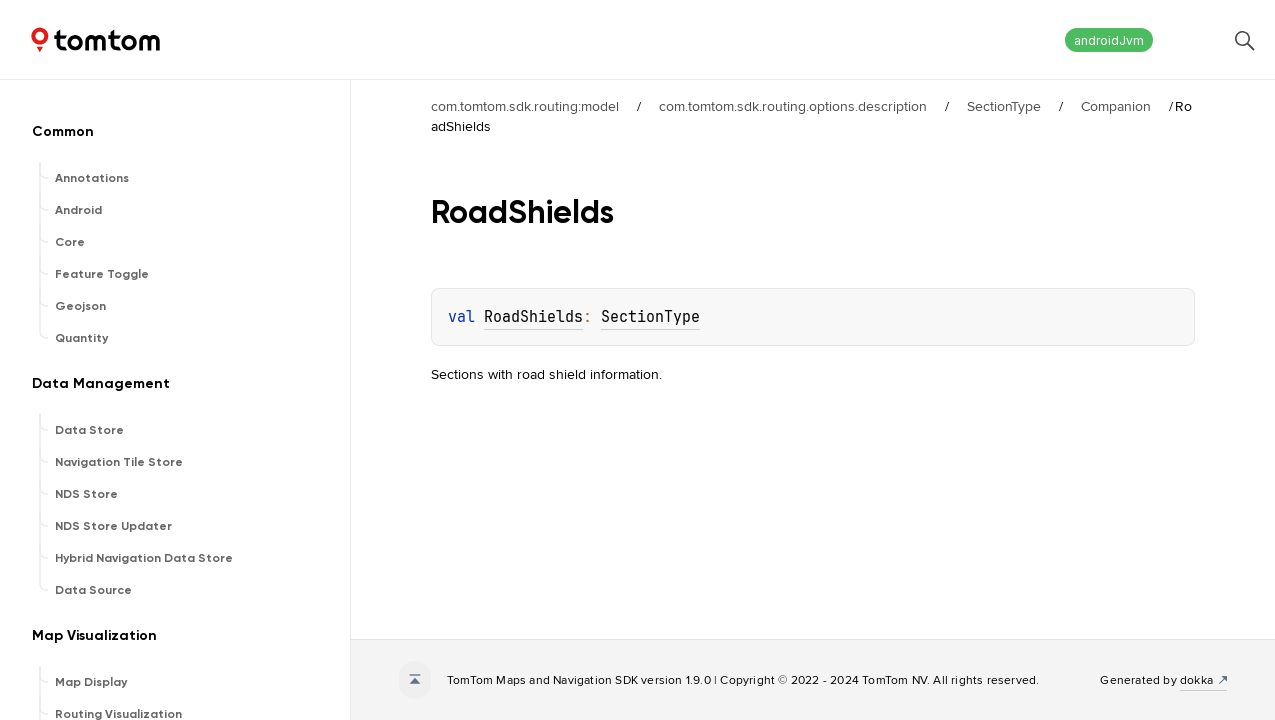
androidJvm (1109, 40)
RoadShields (533, 317)
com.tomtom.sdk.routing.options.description (793, 106)
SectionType (1004, 106)
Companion (1116, 106)
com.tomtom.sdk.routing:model (525, 106)
